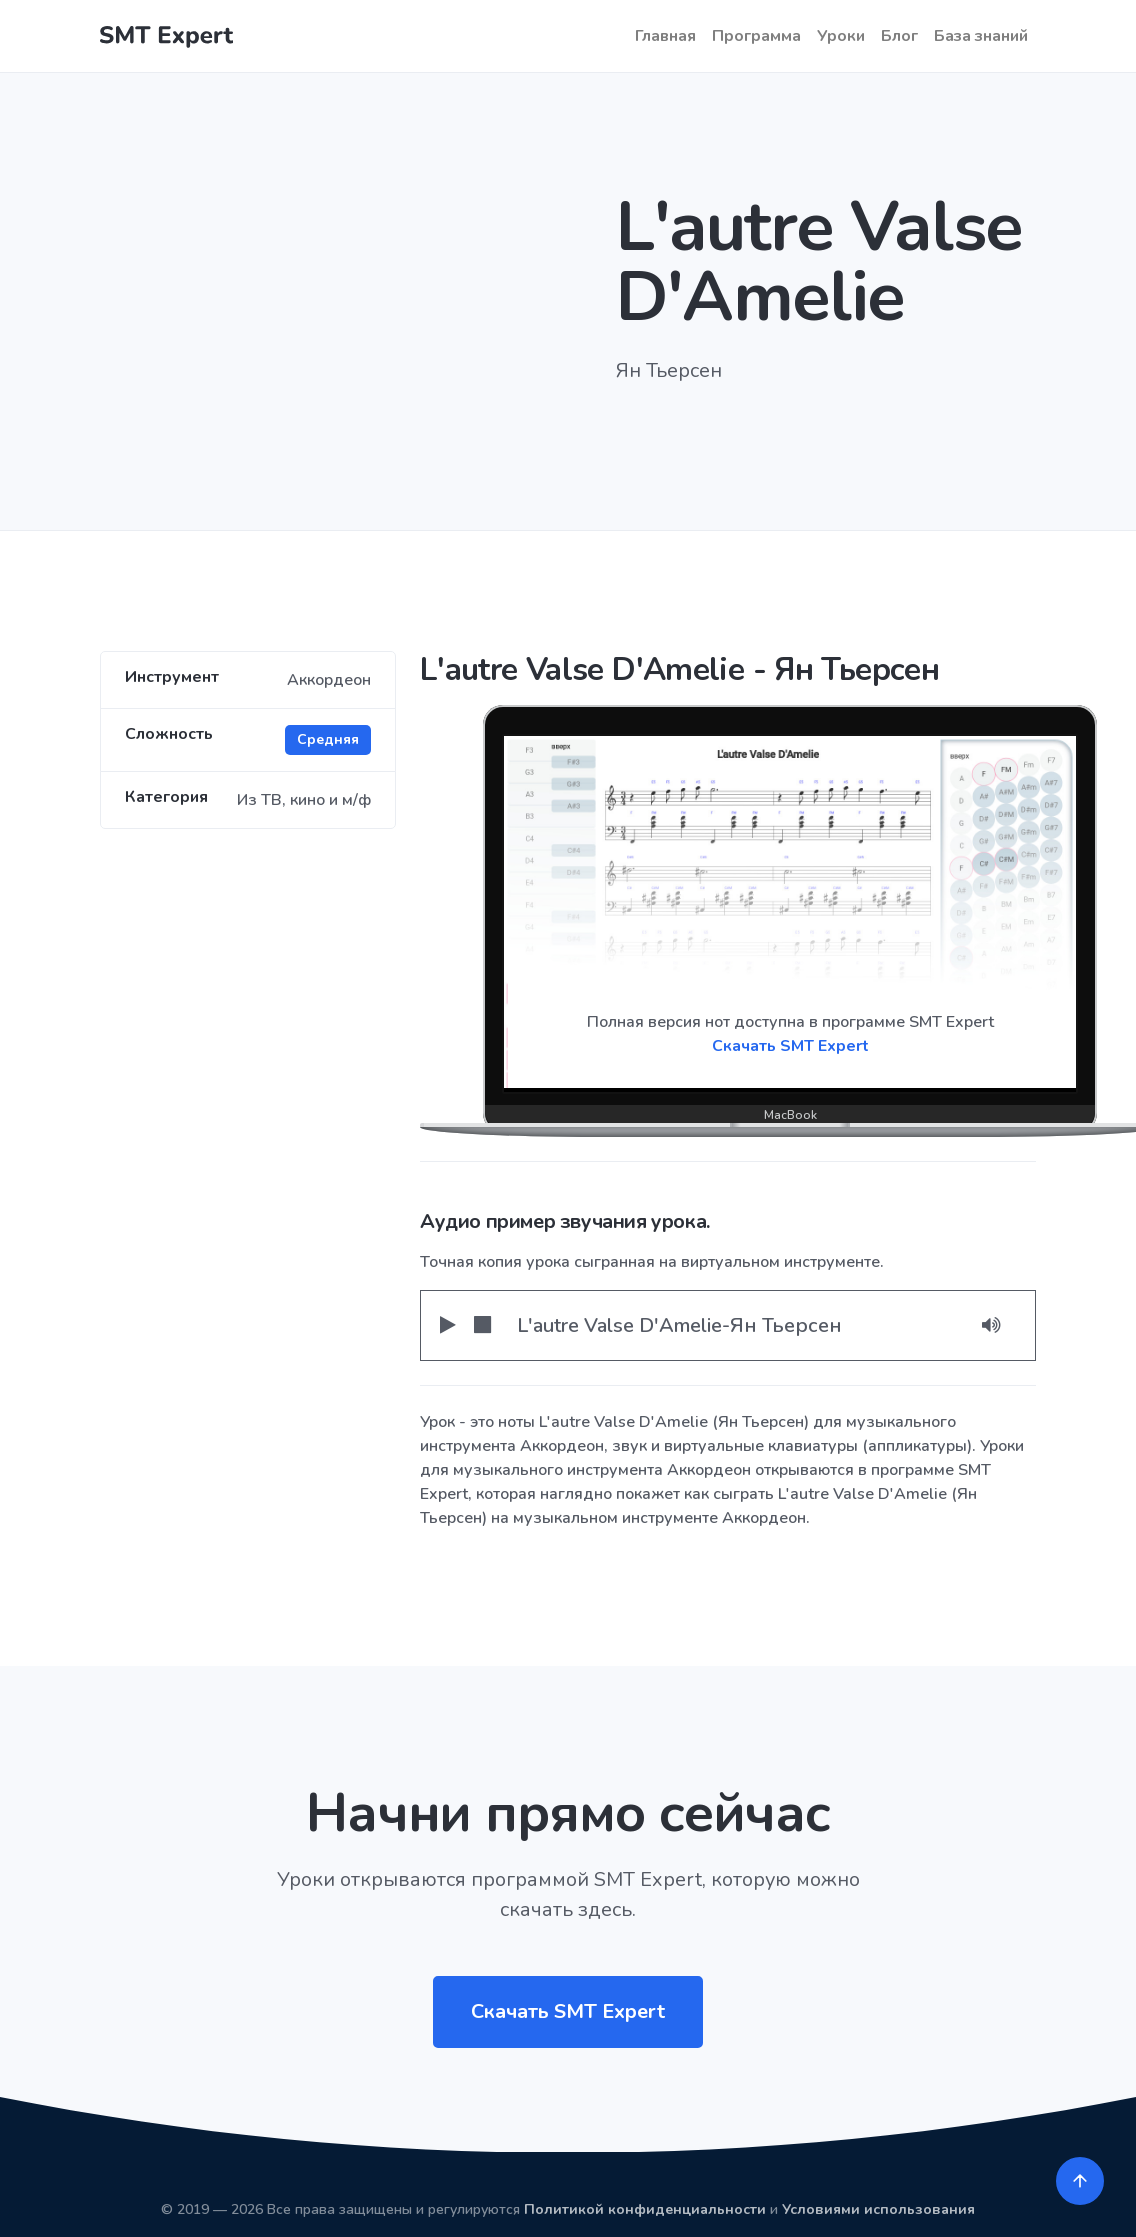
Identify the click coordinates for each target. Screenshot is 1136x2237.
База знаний (981, 36)
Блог (899, 36)
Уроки (841, 36)
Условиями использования (878, 2209)
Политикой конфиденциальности (645, 2209)
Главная (665, 36)
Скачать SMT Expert (790, 1046)
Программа (756, 36)
